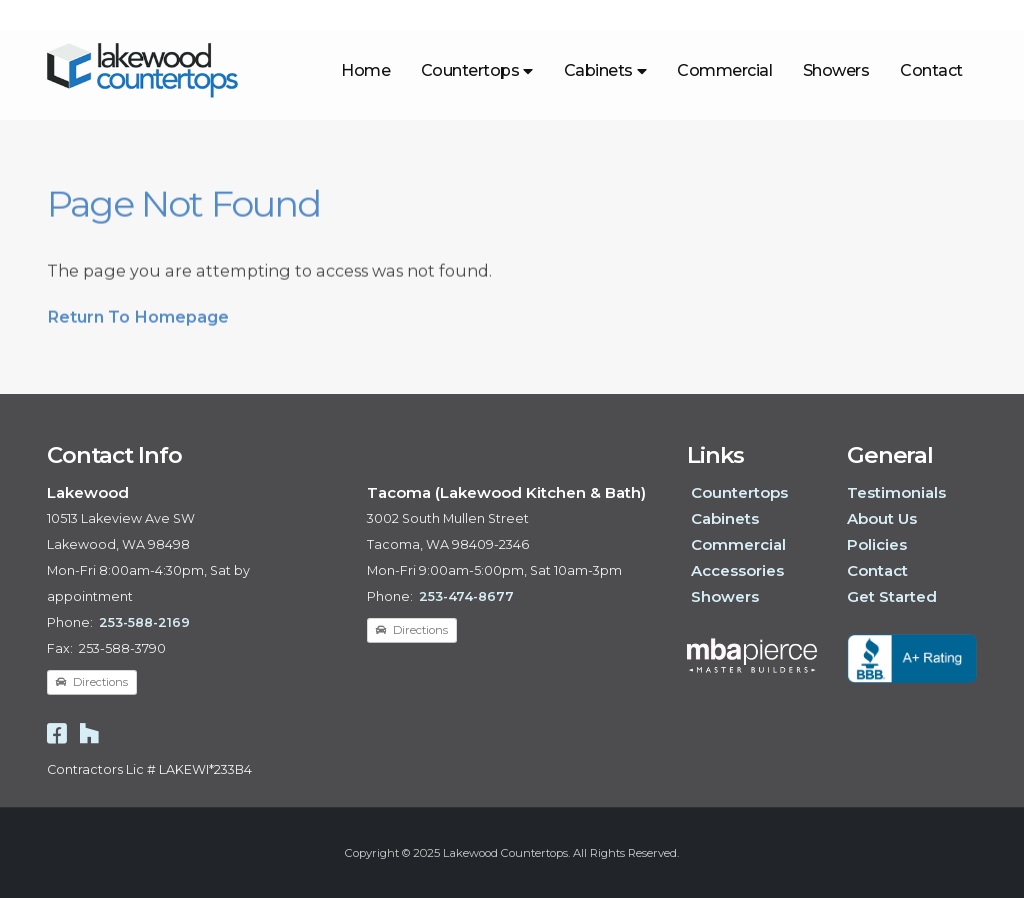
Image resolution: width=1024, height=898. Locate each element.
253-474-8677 (466, 596)
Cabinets (605, 70)
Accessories (737, 570)
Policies (877, 544)
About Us (882, 518)
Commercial (724, 70)
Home (365, 70)
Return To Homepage (138, 324)
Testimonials (896, 492)
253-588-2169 (144, 622)
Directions (92, 682)
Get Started (892, 596)
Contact (931, 70)
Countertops (477, 70)
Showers (836, 70)
